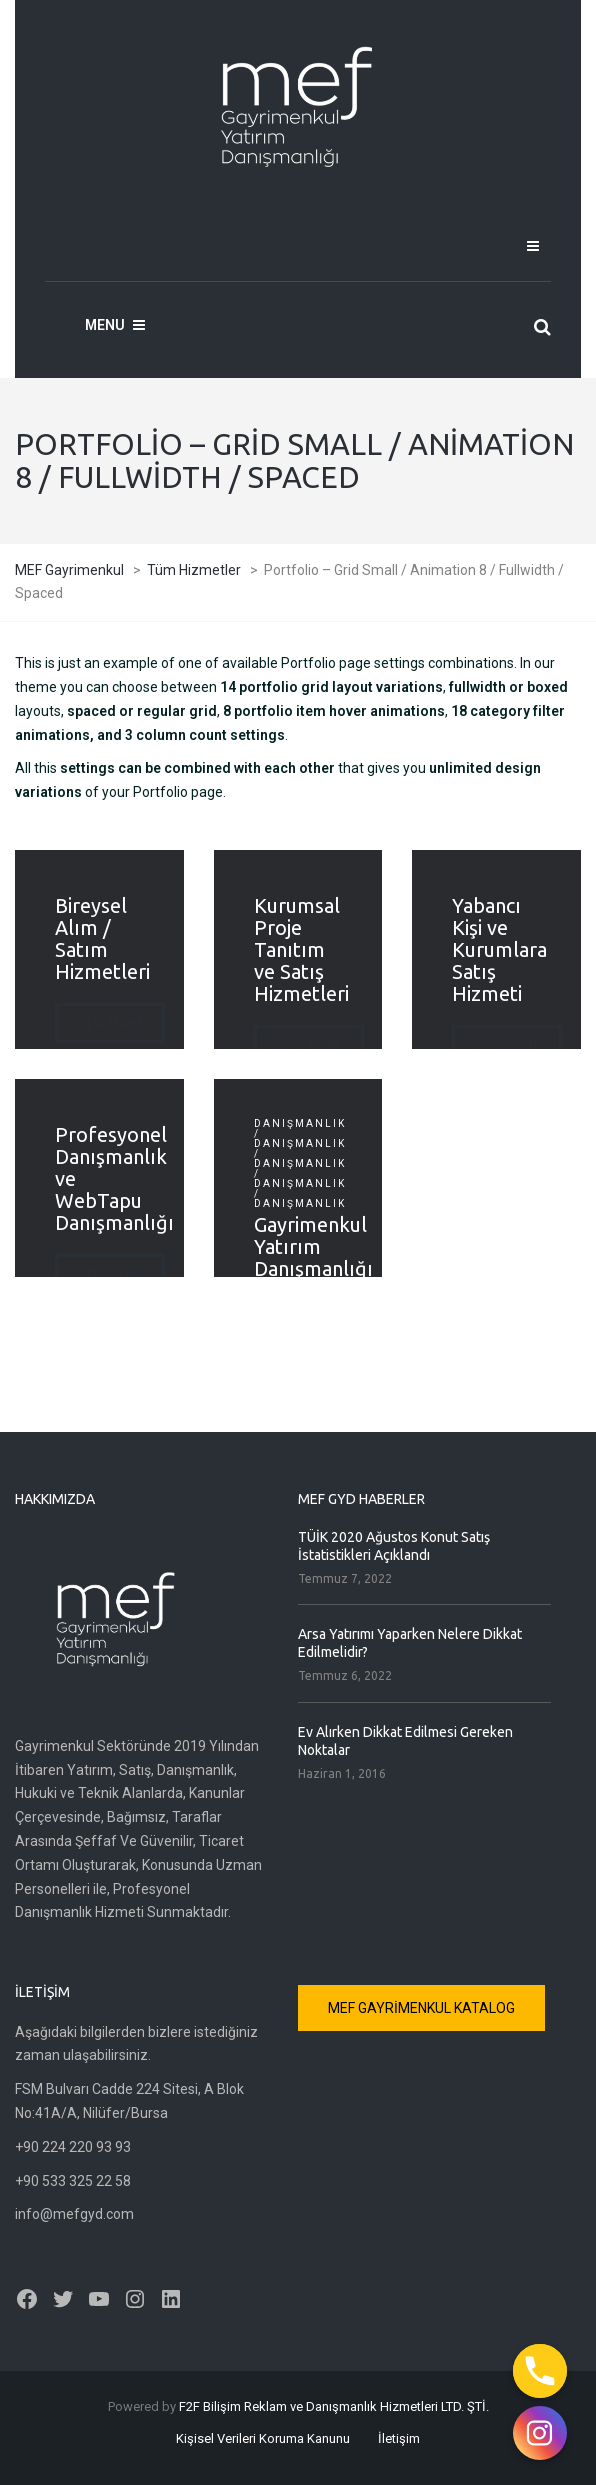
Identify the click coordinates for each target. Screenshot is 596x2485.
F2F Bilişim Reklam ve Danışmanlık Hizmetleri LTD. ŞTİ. (334, 2406)
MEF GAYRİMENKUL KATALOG (421, 2008)
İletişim (399, 2438)
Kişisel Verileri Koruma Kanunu (263, 2438)
